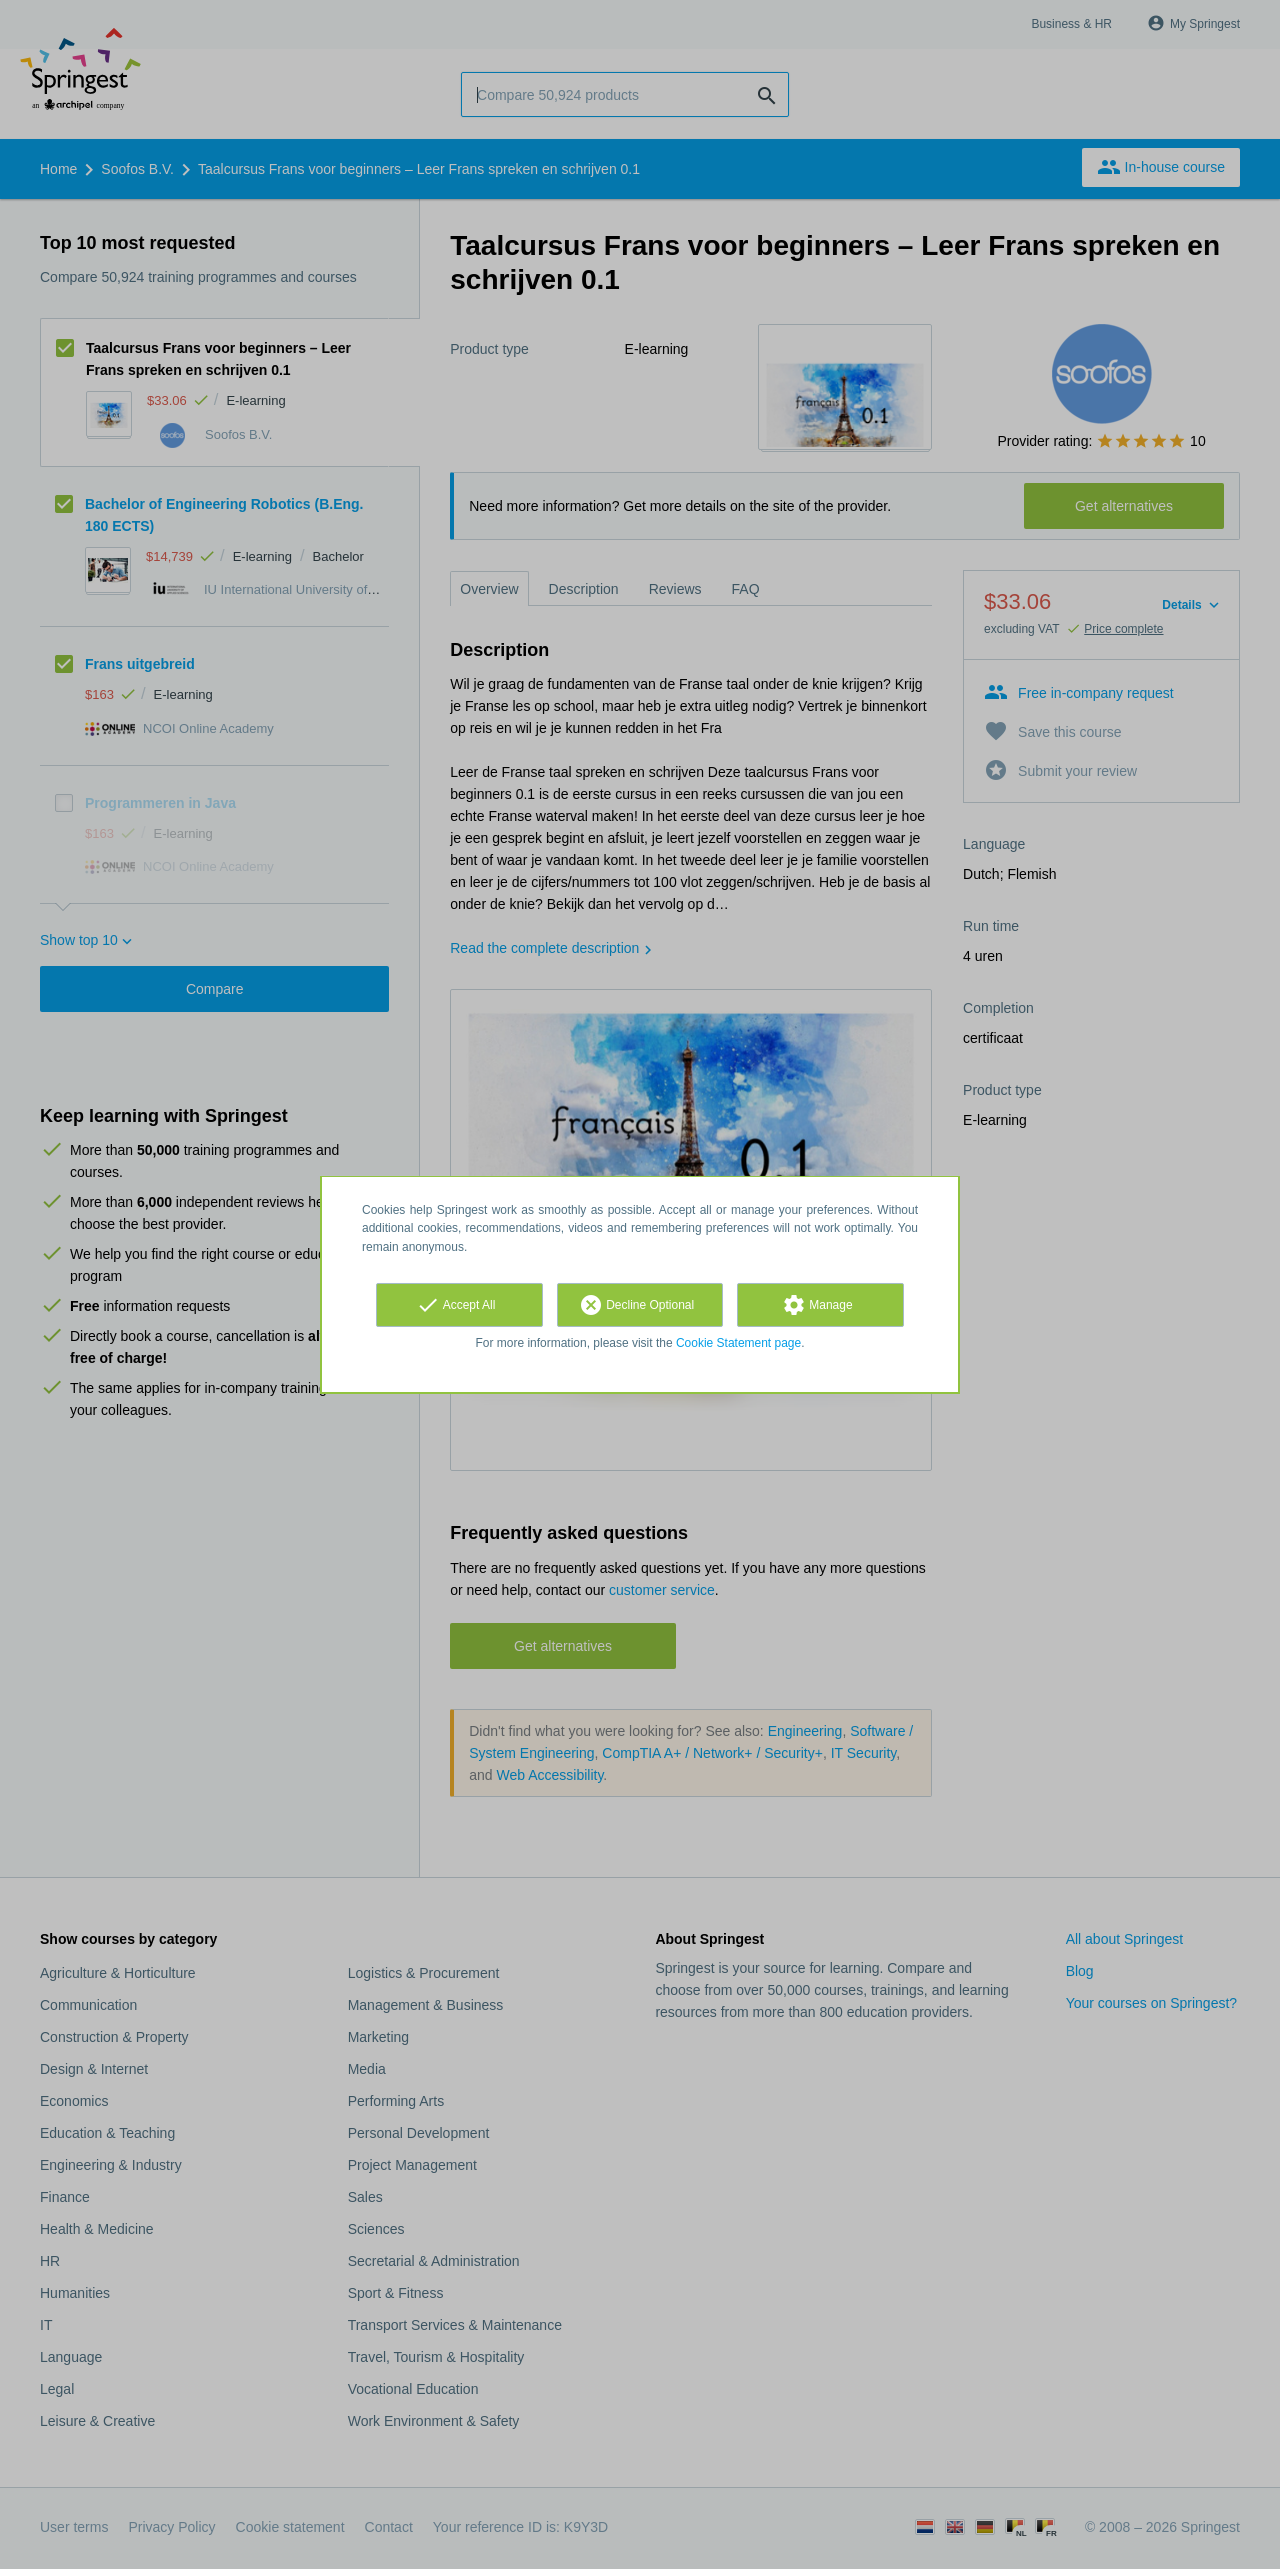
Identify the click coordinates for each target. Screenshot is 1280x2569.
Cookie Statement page (738, 1343)
